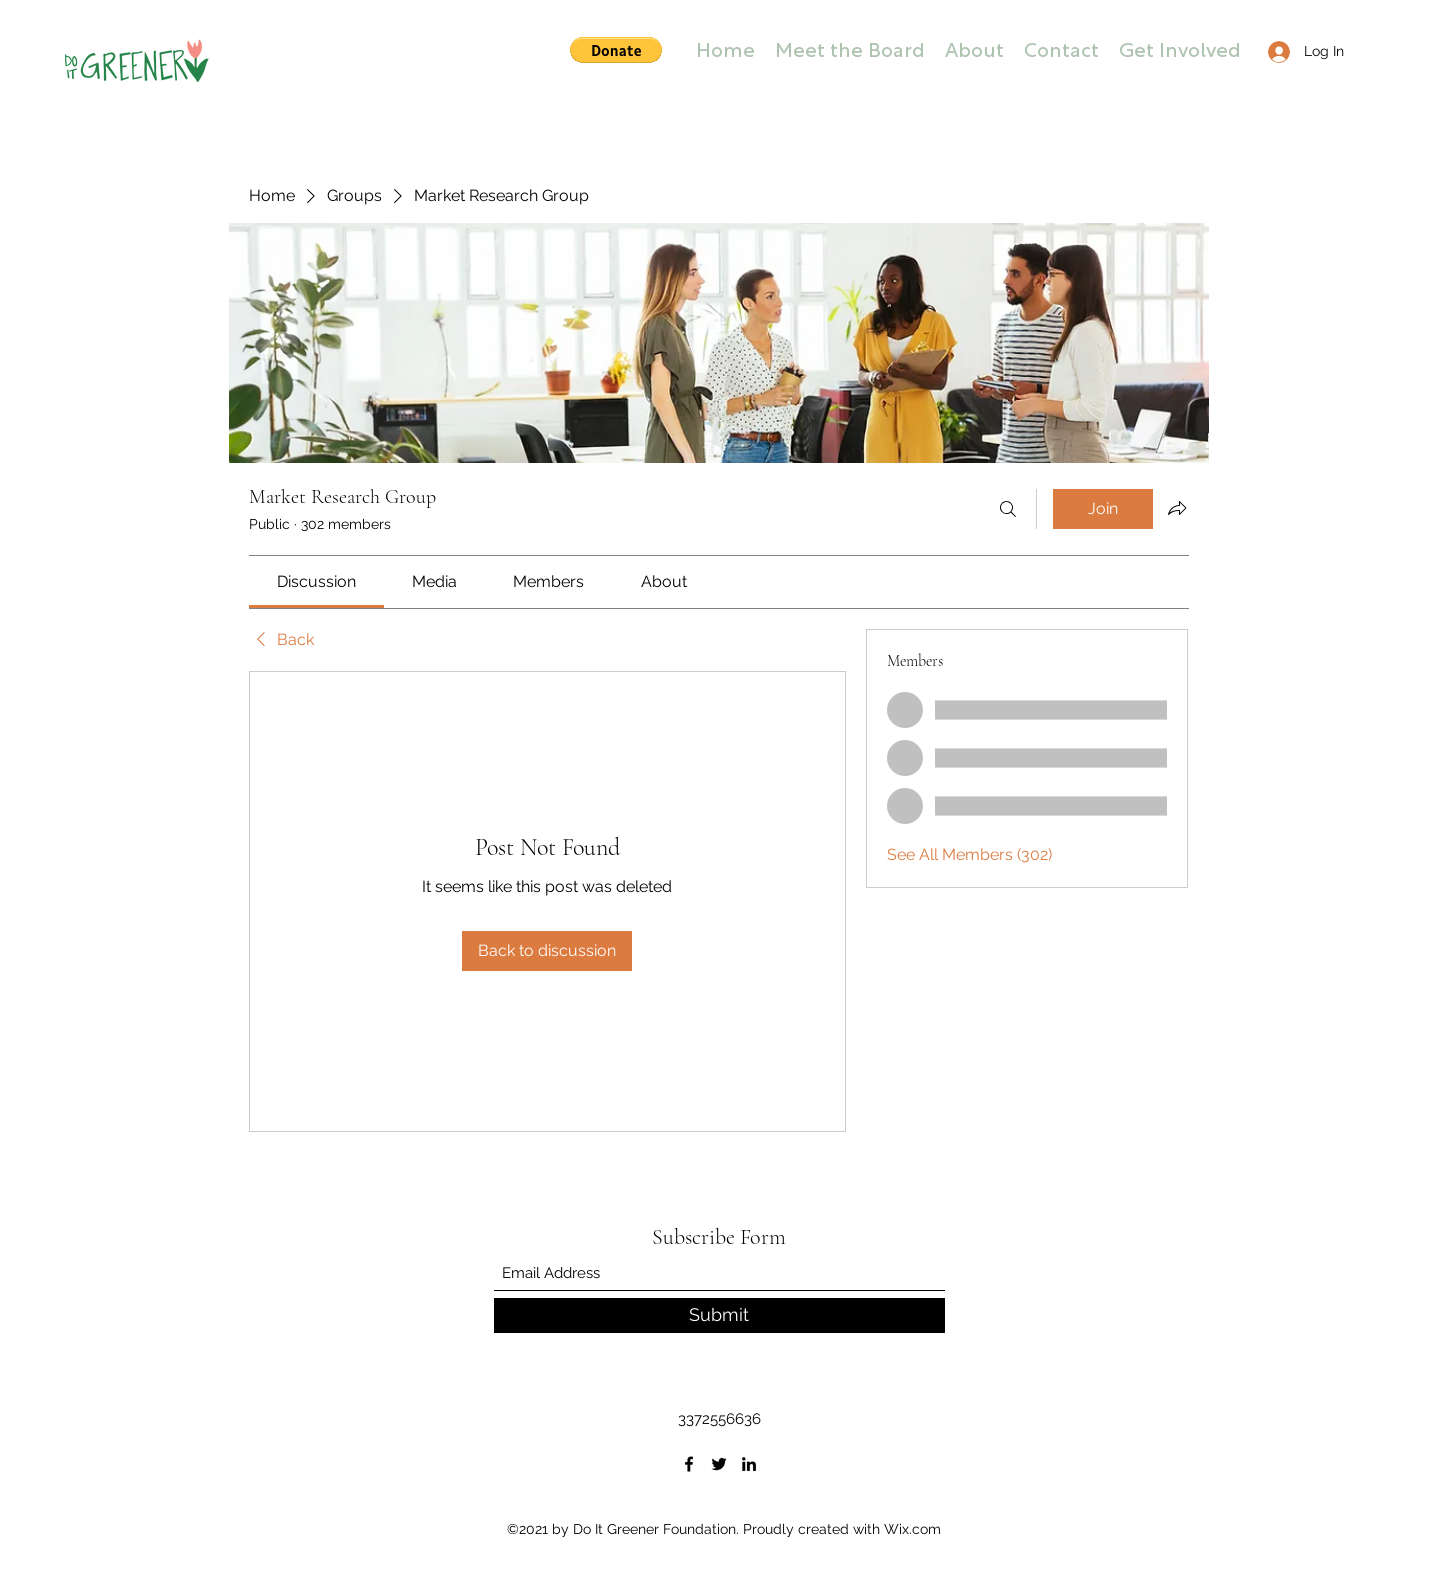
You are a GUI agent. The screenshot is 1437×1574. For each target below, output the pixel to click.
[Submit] (719, 1315)
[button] (616, 50)
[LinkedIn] (749, 1464)
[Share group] (1177, 508)
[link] (316, 581)
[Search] (1008, 509)
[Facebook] (689, 1464)
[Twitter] (719, 1464)
